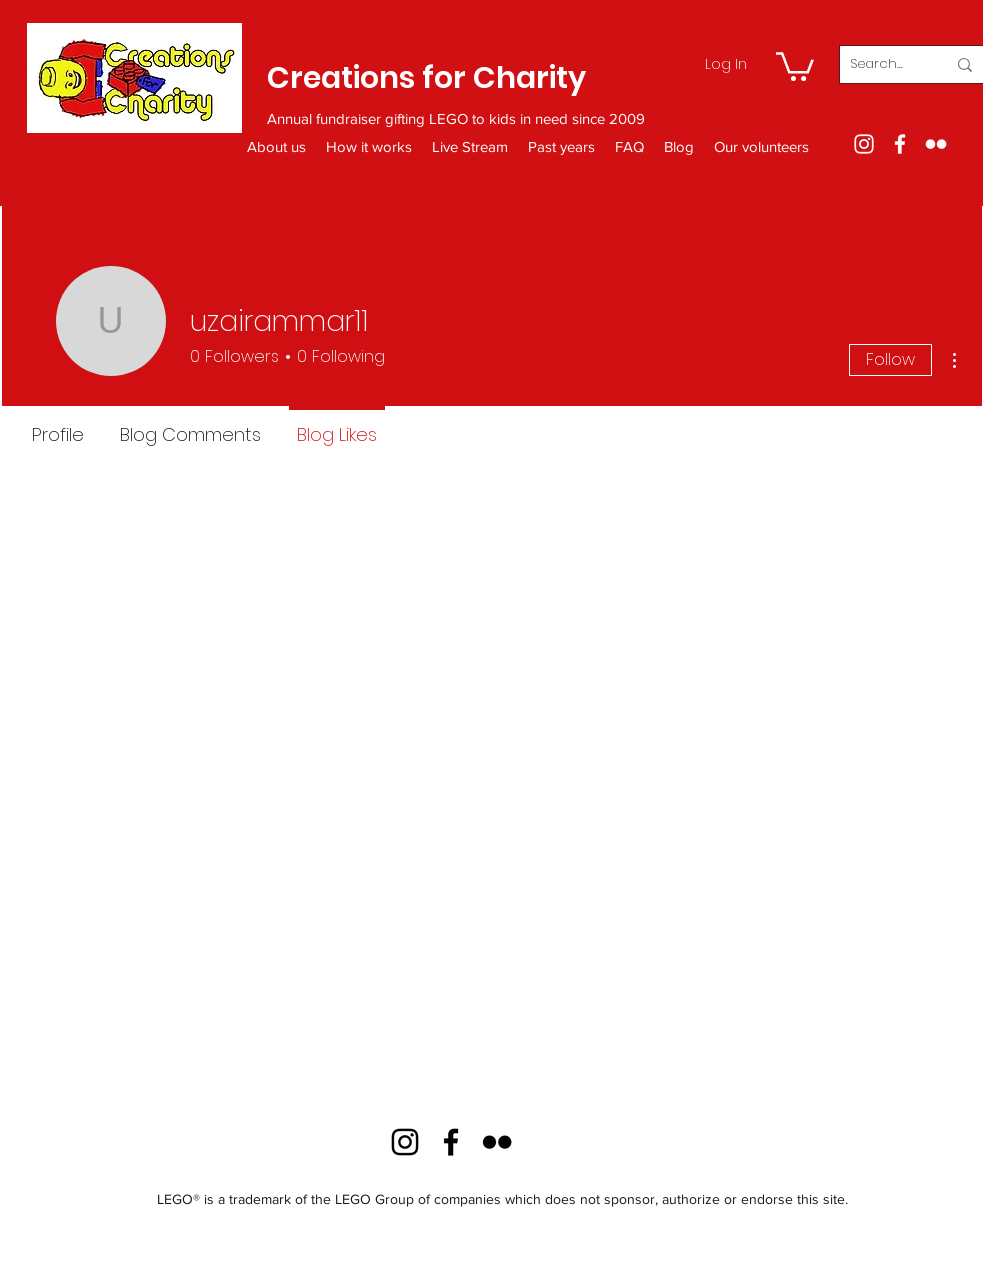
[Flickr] (936, 144)
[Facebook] (900, 144)
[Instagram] (864, 144)
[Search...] (883, 64)
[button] (795, 65)
